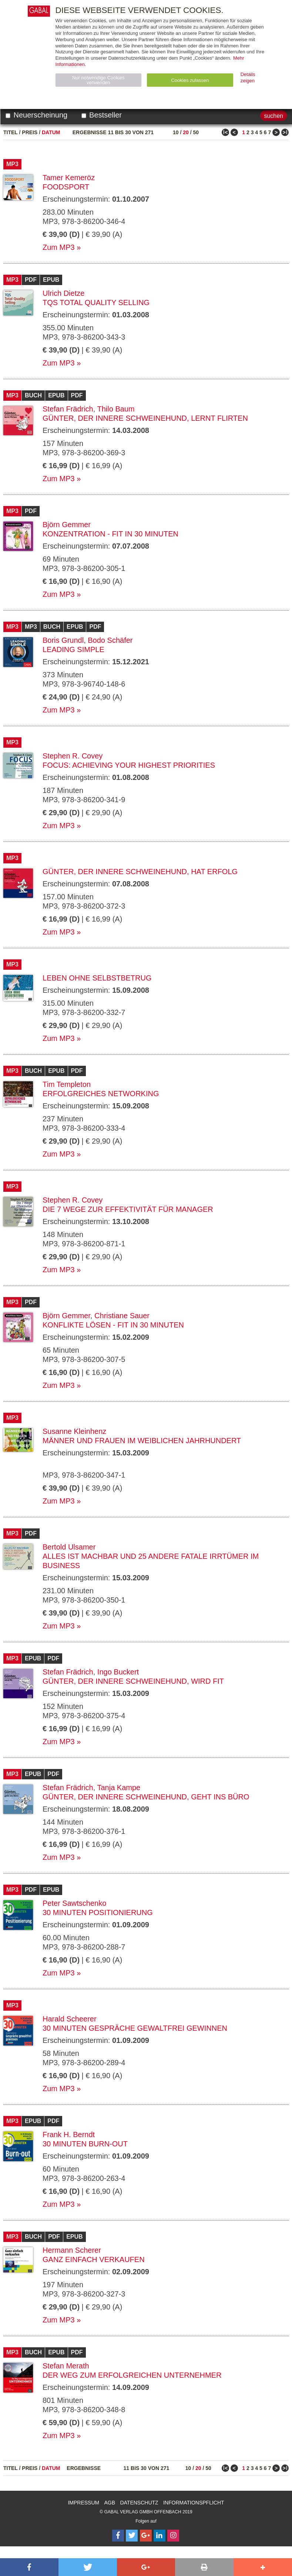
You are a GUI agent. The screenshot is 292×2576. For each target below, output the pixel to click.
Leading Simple (73, 649)
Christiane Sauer (122, 1316)
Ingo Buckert (118, 1672)
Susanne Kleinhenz (74, 1431)
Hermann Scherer (72, 2250)
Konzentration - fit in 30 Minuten (110, 534)
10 (176, 132)
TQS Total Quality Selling (96, 302)
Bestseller (101, 115)
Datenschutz (139, 2503)
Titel (10, 132)
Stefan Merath (66, 2366)
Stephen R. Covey (73, 756)
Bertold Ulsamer (69, 1547)
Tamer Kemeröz (69, 177)
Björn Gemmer (67, 524)
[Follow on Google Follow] (146, 2536)
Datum (51, 132)
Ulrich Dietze (63, 293)
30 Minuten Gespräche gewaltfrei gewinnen (135, 2028)
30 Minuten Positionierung (98, 1912)
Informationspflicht (193, 2503)
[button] (29, 2567)
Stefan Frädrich (68, 409)
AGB (109, 2503)
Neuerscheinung (36, 115)
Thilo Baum (116, 409)
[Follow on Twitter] (132, 2536)
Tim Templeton (67, 1084)
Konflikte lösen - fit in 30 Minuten (113, 1325)
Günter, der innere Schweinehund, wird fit (133, 1681)
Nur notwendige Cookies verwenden (98, 80)
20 (186, 132)
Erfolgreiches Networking (101, 1093)
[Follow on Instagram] (173, 2536)
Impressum (83, 2503)
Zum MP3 (59, 247)
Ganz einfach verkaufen (94, 2259)
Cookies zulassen (190, 80)
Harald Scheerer (70, 2019)
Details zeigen (248, 77)
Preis (29, 132)
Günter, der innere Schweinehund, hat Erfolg (140, 871)
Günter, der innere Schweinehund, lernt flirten (145, 418)
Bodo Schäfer (110, 640)
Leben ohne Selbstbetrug (97, 978)
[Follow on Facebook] (118, 2536)
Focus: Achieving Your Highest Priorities (129, 765)
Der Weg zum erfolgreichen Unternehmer (132, 2375)
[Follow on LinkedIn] (159, 2536)
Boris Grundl (63, 640)
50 (196, 132)
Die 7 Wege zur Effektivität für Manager (128, 1209)
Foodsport (66, 187)
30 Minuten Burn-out (85, 2144)
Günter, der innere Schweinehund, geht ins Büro (146, 1797)
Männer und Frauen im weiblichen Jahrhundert (142, 1440)
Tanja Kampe (119, 1787)
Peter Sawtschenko (74, 1903)
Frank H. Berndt (69, 2134)
